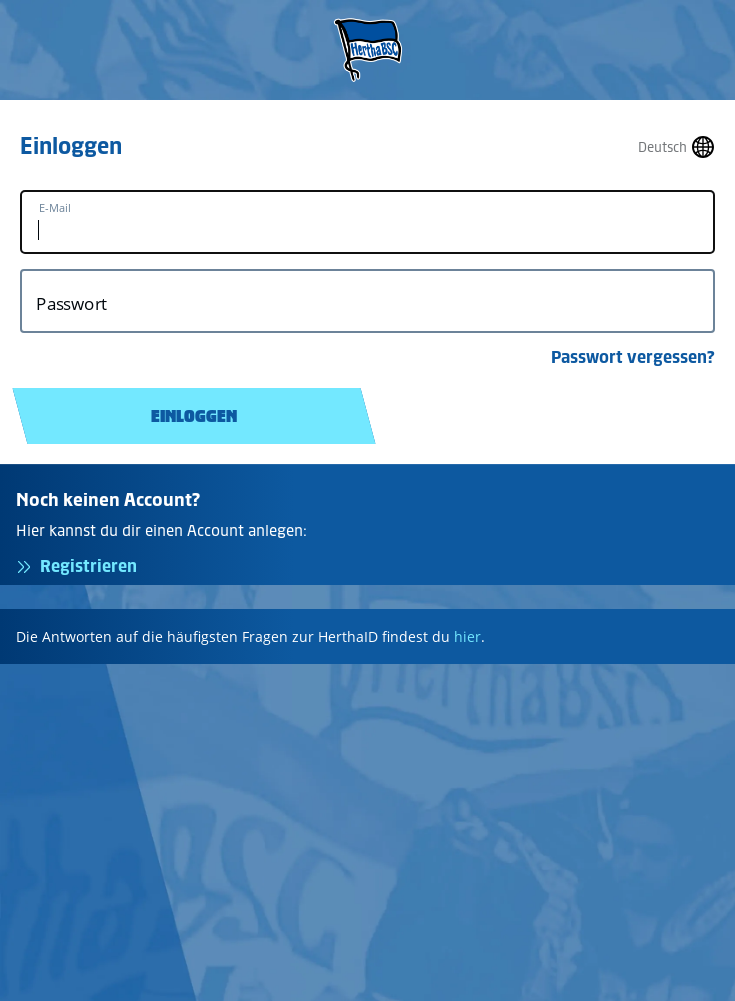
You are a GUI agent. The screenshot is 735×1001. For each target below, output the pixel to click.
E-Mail (55, 208)
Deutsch (662, 147)
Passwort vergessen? (633, 357)
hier (467, 636)
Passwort (71, 303)
